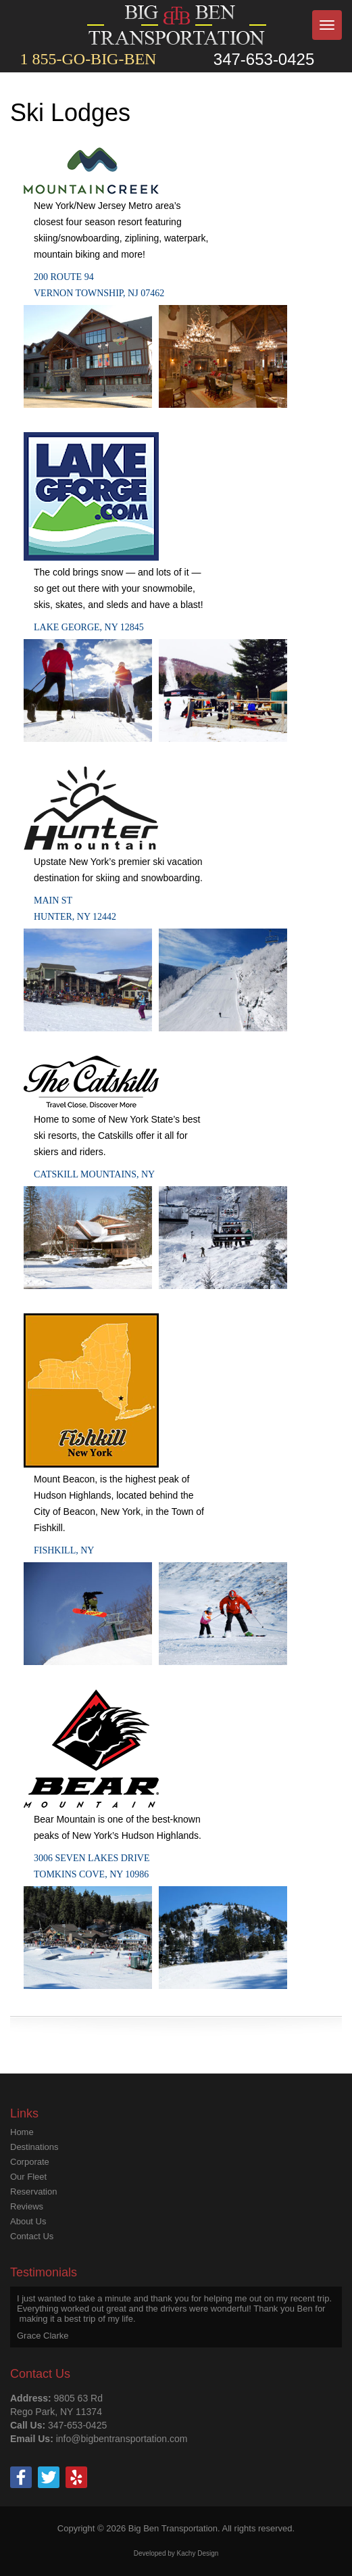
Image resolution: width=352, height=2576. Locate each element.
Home (22, 2132)
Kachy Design (198, 2553)
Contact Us (31, 2236)
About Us (28, 2221)
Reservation (33, 2191)
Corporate (29, 2162)
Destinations (34, 2147)
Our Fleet (28, 2177)
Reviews (26, 2206)
